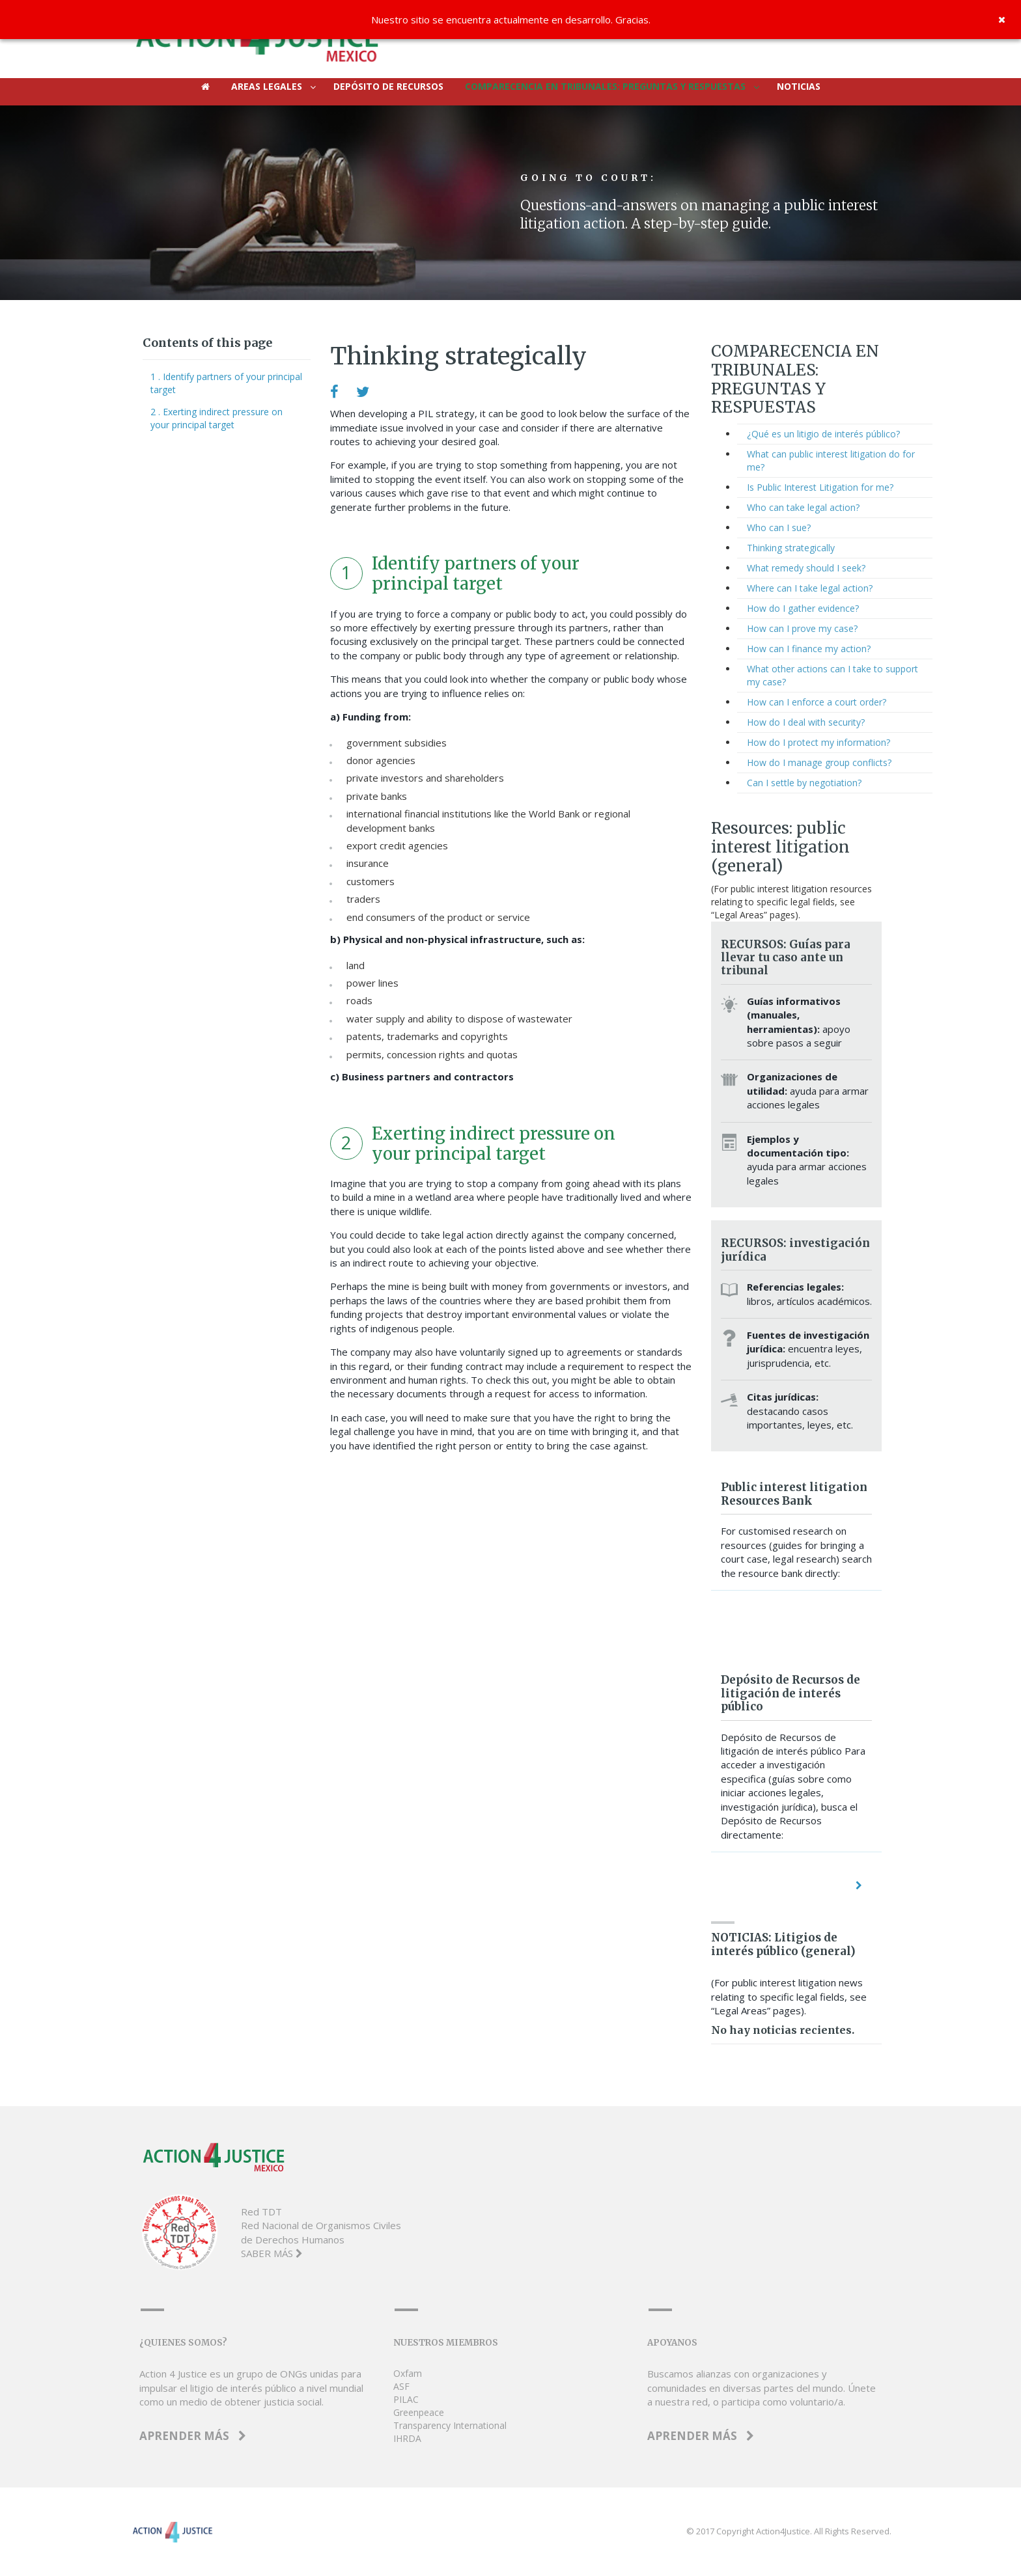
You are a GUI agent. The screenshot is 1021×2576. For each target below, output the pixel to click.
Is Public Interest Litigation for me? (820, 487)
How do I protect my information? (818, 742)
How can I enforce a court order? (816, 702)
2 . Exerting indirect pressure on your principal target (216, 418)
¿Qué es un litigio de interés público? (823, 434)
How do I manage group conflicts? (819, 762)
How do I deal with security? (806, 722)
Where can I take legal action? (810, 588)
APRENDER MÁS (192, 2435)
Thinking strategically (791, 547)
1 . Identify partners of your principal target (226, 383)
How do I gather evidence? (803, 608)
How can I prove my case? (802, 628)
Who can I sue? (779, 527)
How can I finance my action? (809, 648)
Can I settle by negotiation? (804, 782)
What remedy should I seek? (806, 568)
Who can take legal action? (803, 507)
